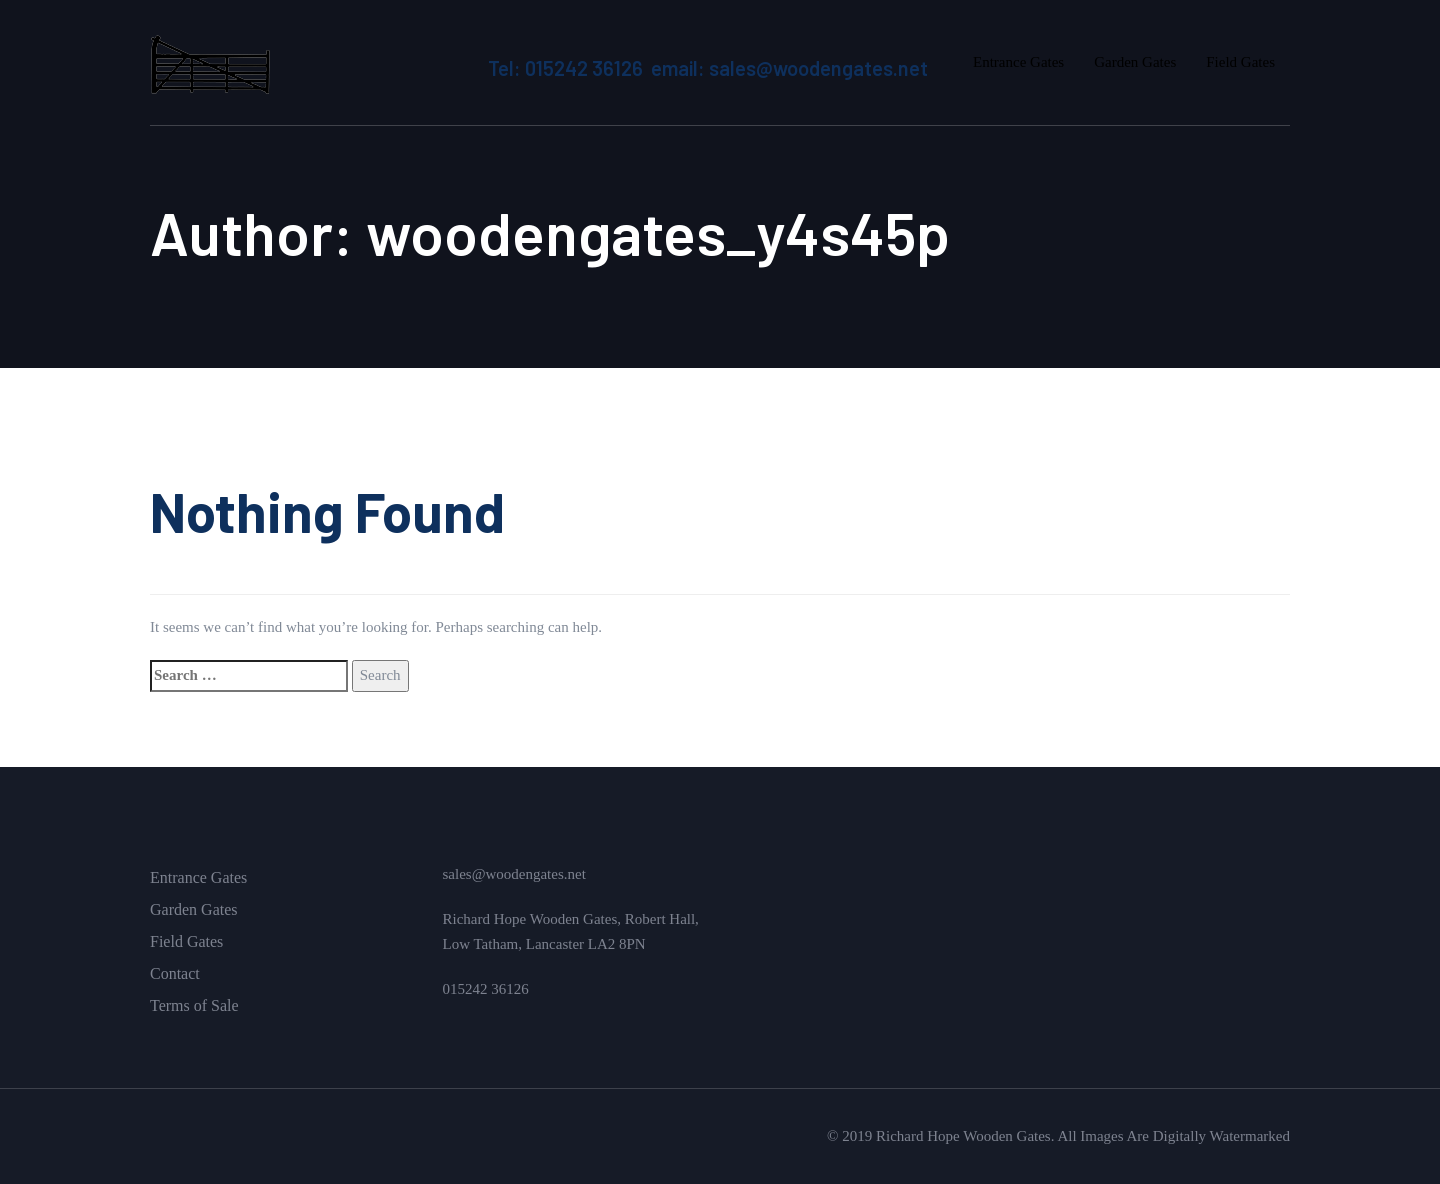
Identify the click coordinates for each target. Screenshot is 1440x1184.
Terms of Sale (194, 1005)
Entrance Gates (198, 877)
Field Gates (186, 941)
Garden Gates (194, 909)
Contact (175, 973)
